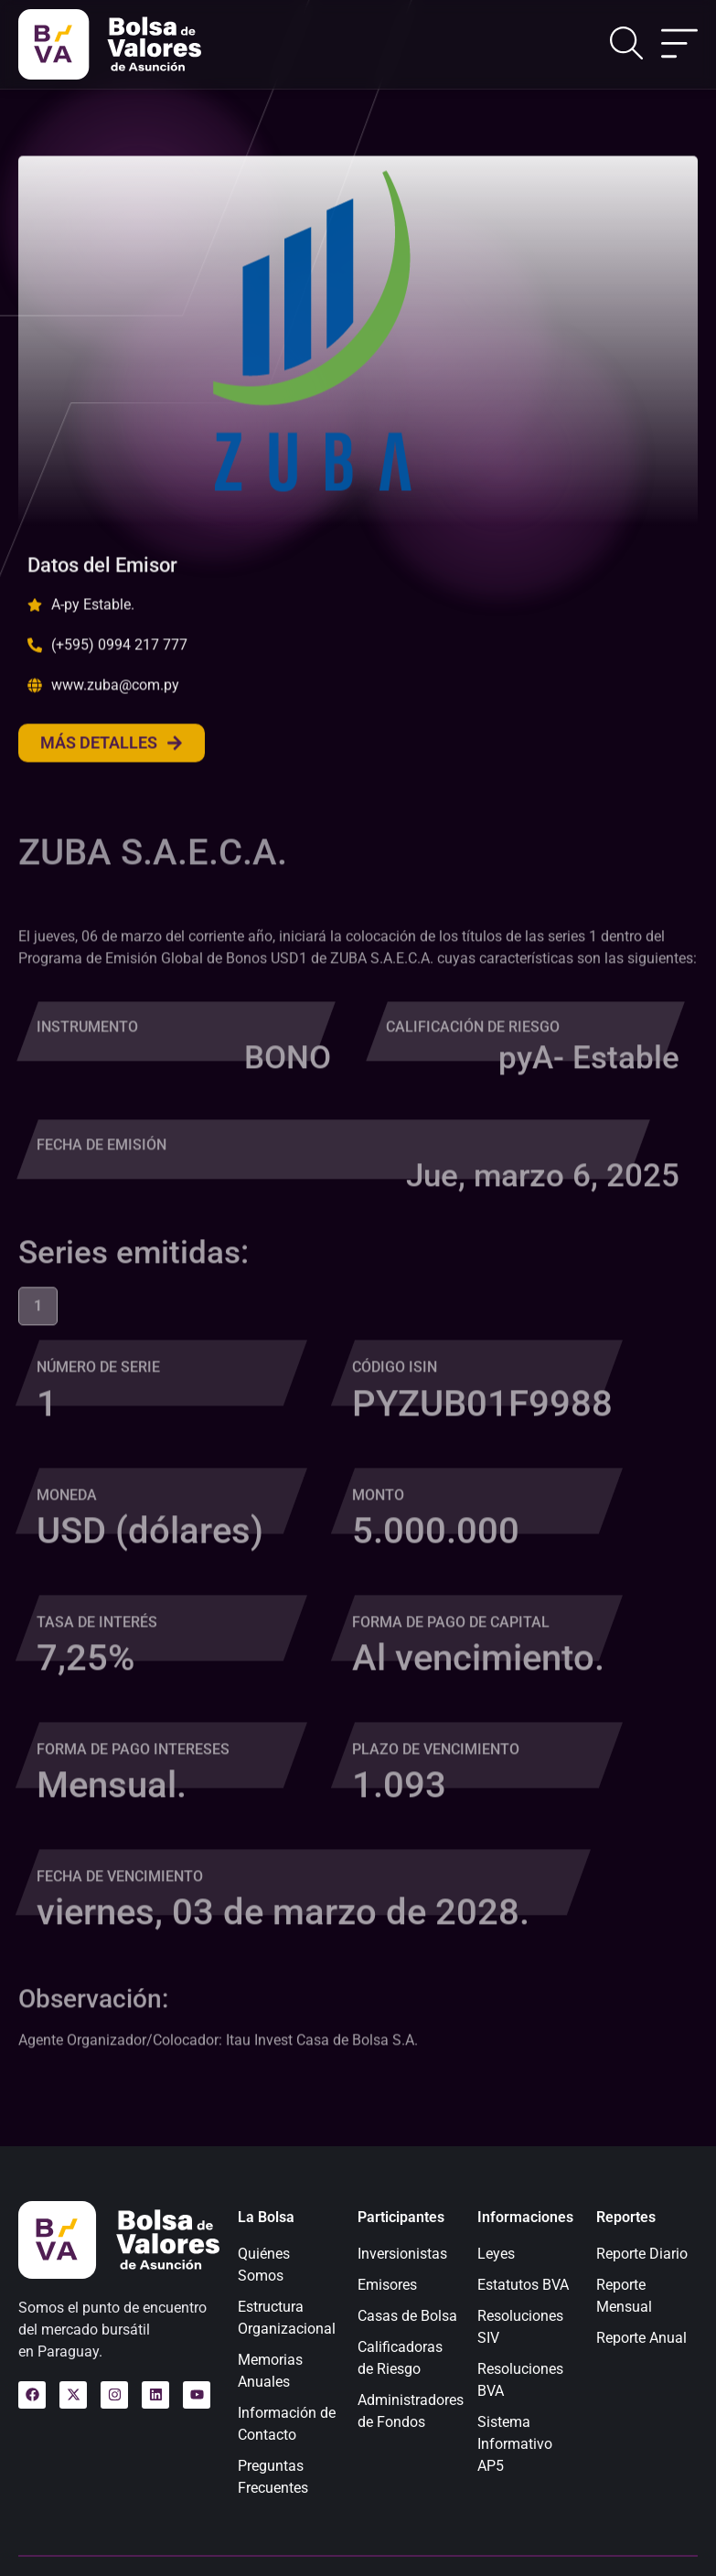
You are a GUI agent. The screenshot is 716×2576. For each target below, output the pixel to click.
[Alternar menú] (679, 45)
